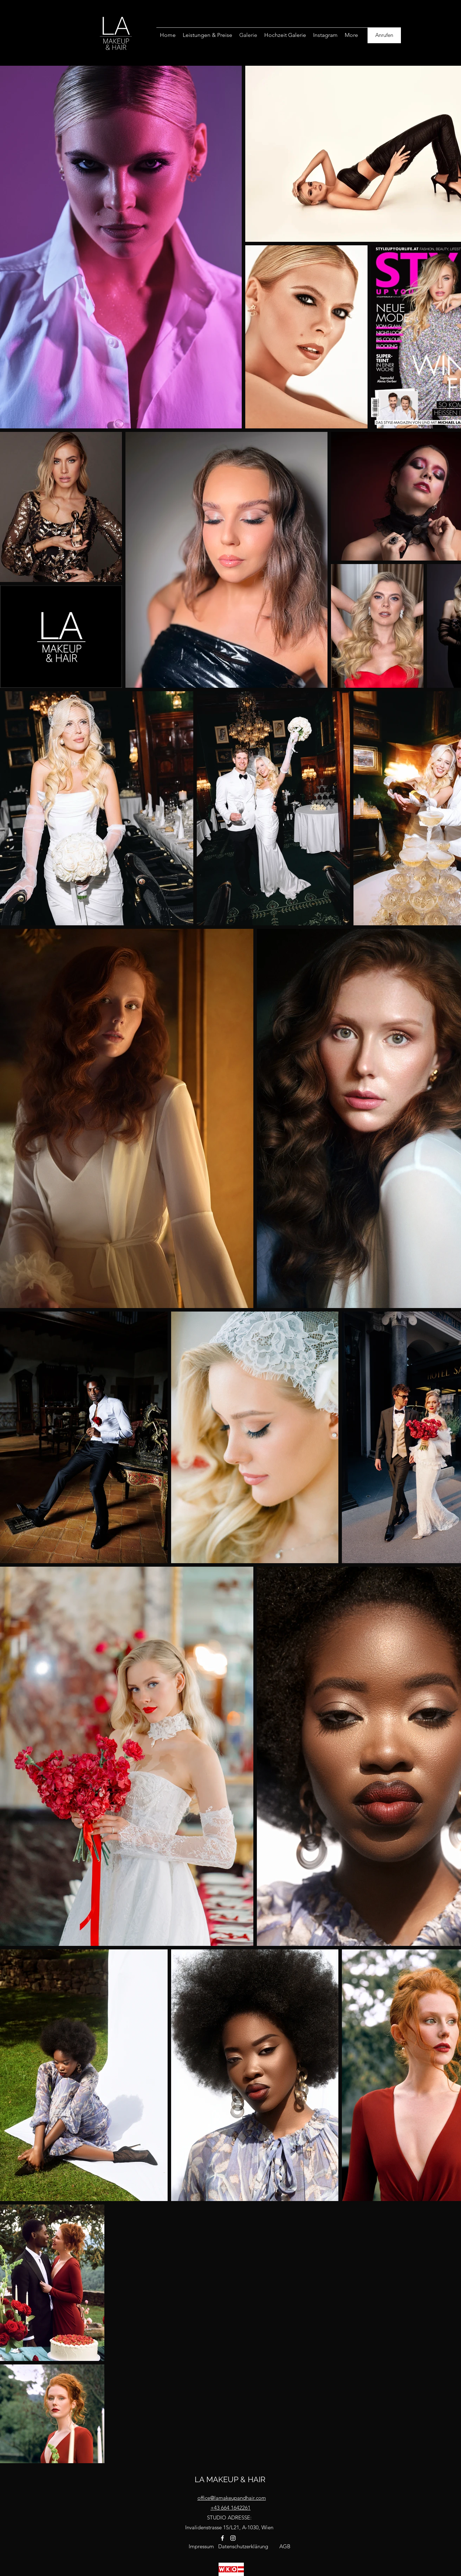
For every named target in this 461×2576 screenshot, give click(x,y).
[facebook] (222, 2538)
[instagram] (232, 2538)
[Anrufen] (384, 35)
